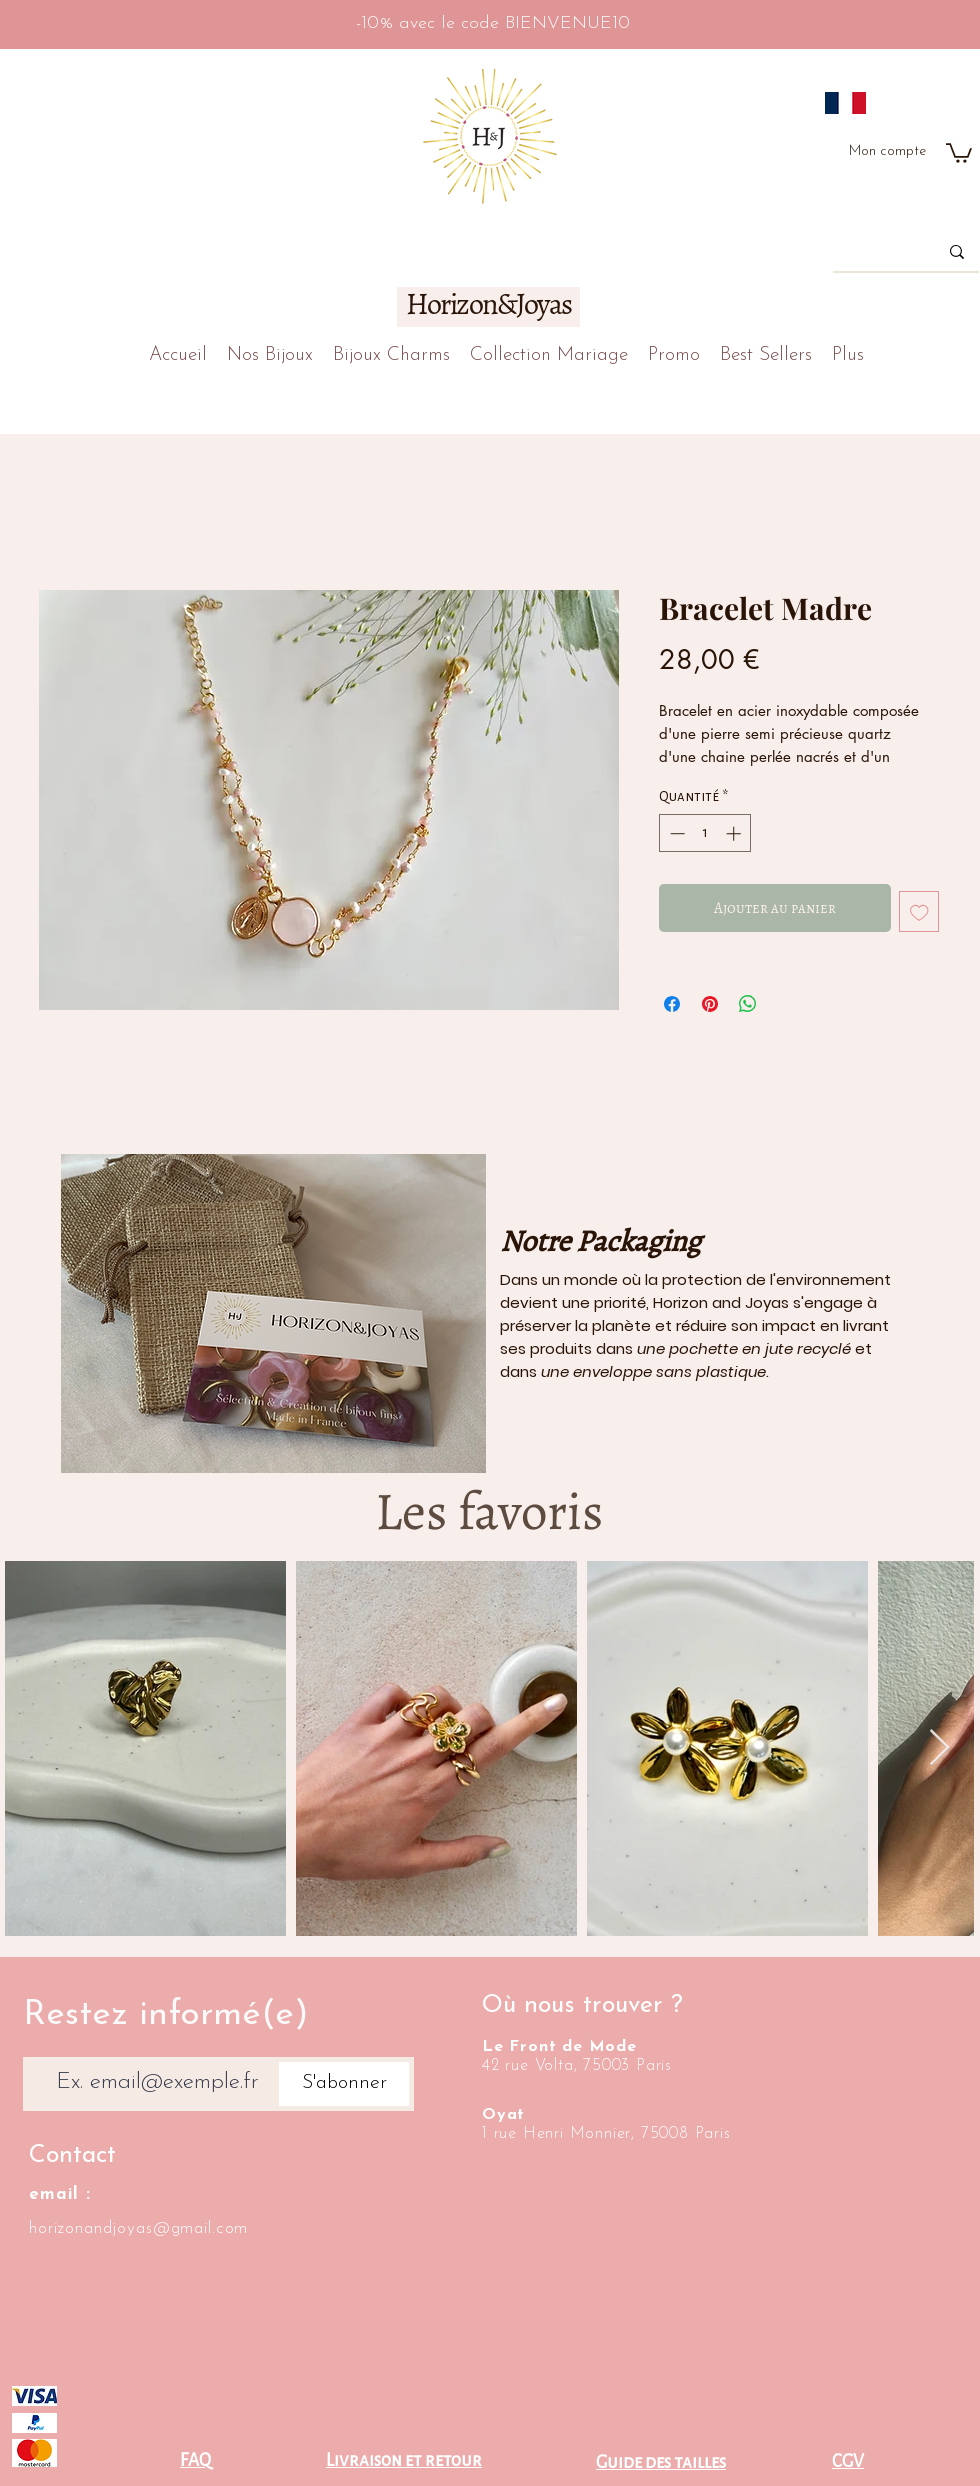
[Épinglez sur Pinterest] (710, 1004)
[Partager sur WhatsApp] (748, 1004)
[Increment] (735, 833)
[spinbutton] (705, 833)
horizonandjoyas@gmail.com (138, 2228)
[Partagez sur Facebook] (672, 1004)
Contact (72, 2155)
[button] (959, 152)
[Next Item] (939, 1748)
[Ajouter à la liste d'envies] (919, 911)
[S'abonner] (344, 2084)
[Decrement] (675, 833)
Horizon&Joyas (489, 304)
